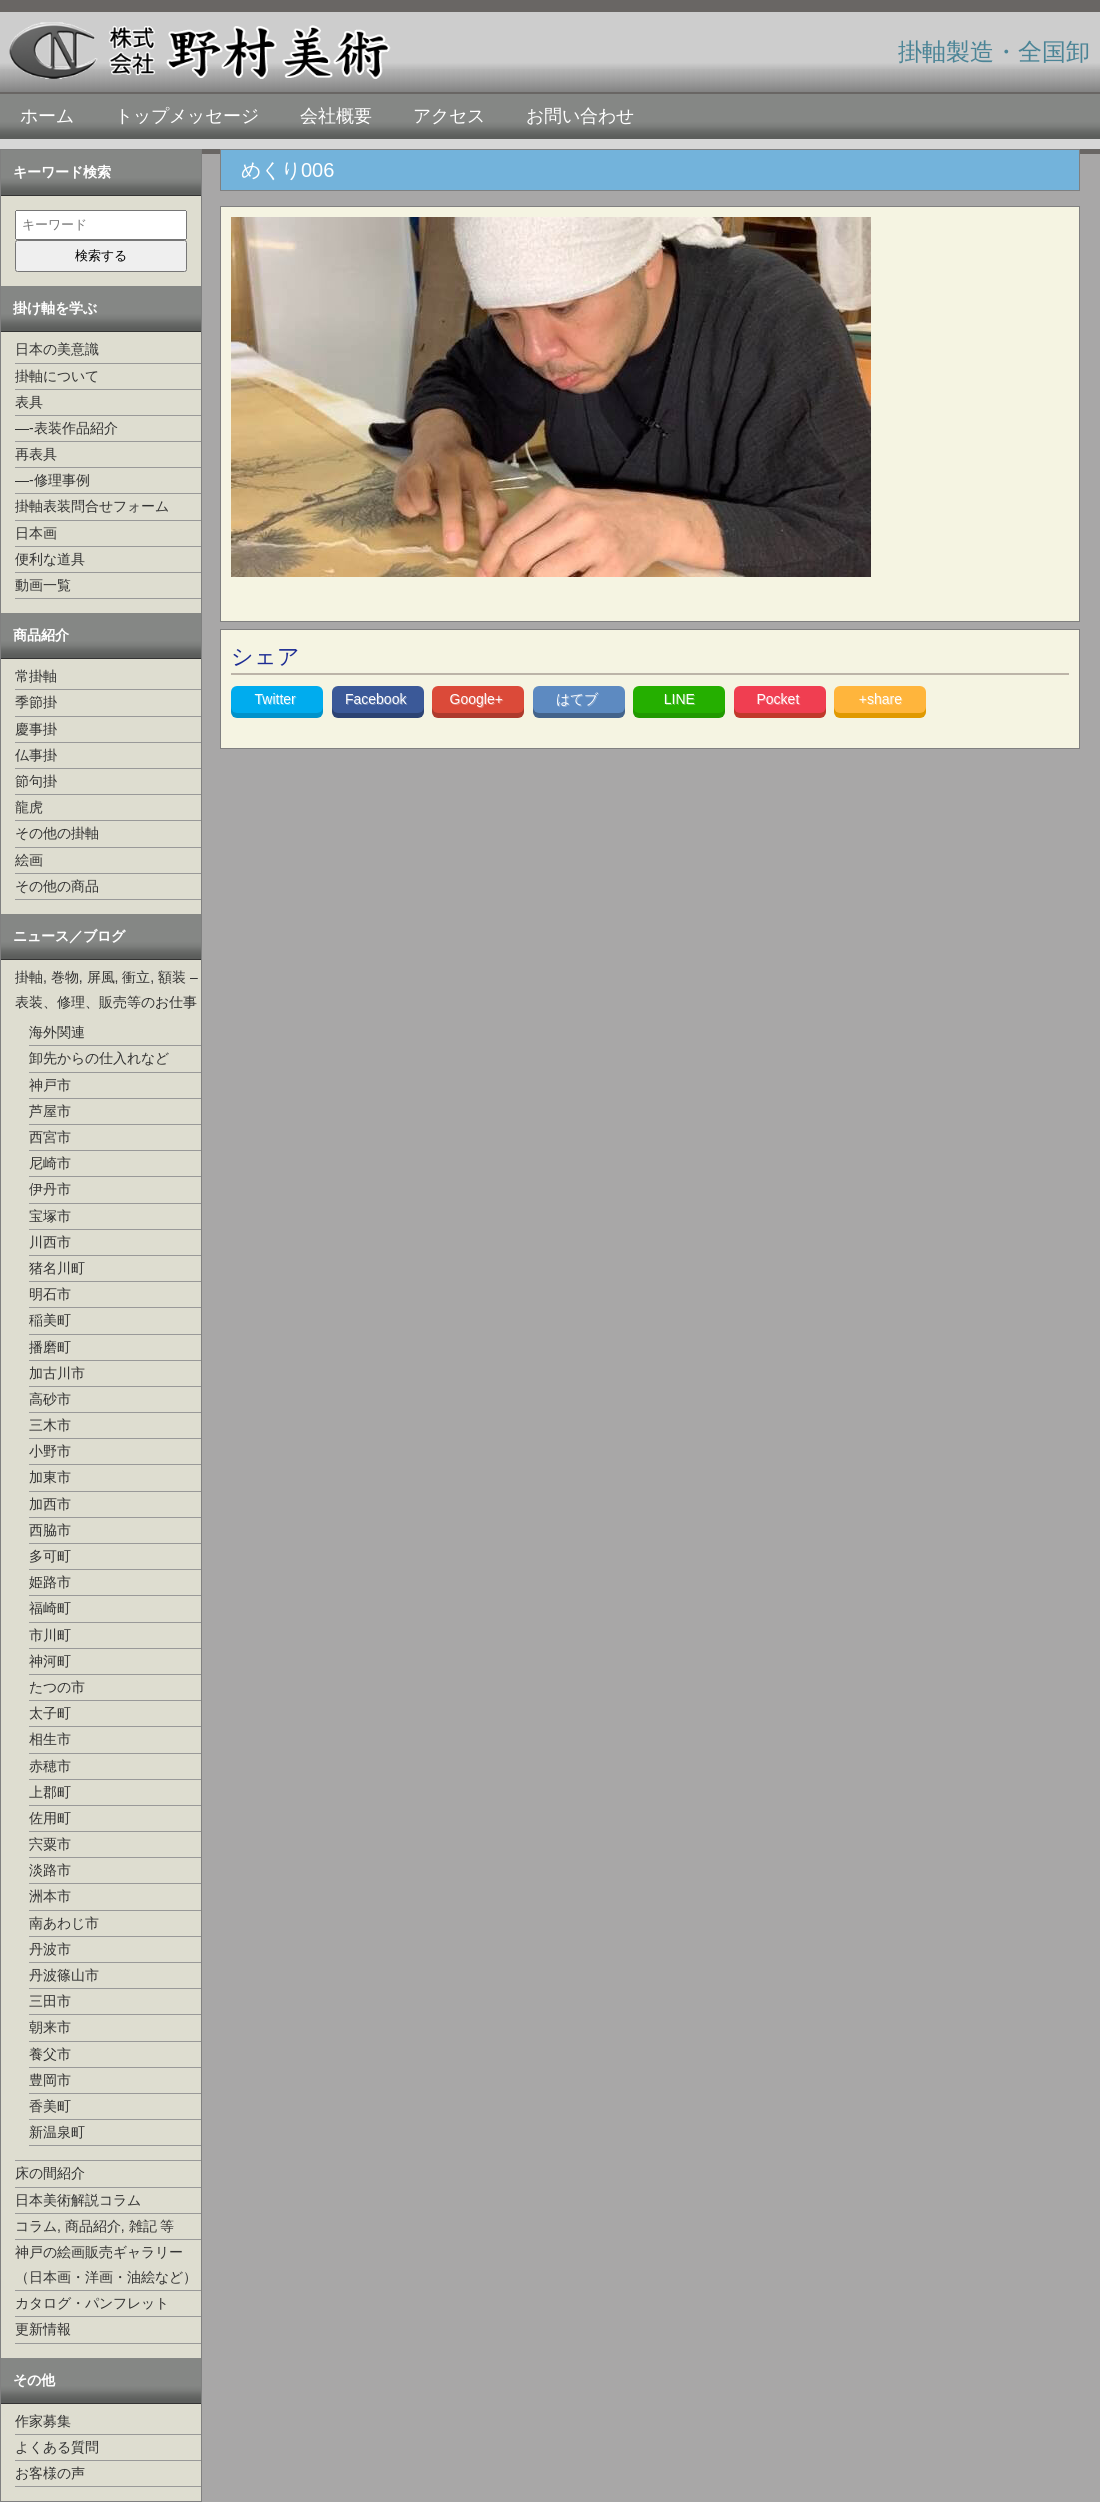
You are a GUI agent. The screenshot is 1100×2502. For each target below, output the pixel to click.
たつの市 (57, 1687)
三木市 (50, 1425)
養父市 (50, 2054)
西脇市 (50, 1530)
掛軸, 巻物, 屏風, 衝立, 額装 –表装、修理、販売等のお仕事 (106, 989)
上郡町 (50, 1792)
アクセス (449, 116)
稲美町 (50, 1320)
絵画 (29, 860)
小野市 (50, 1451)
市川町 (50, 1635)
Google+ (478, 699)
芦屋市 (50, 1111)
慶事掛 (36, 729)
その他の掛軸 (57, 833)
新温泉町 (57, 2132)
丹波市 (50, 1949)
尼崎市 (50, 1163)
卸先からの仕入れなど (99, 1058)
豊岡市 (50, 2080)
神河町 (50, 1661)
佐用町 (50, 1818)
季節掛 (36, 702)
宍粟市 (50, 1844)
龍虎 (29, 807)
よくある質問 (57, 2447)
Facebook (377, 699)
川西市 (50, 1242)
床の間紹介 (50, 2173)
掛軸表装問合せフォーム (92, 506)
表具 (29, 402)
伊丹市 (50, 1189)
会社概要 (336, 116)
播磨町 (50, 1347)
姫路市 (50, 1582)
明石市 (50, 1294)
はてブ (579, 699)
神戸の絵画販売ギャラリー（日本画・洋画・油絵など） (106, 2264)
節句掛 (36, 781)
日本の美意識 (57, 349)
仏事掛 (36, 755)
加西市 (50, 1504)
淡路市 (50, 1870)
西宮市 (50, 1137)
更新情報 (43, 2329)
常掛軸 (36, 676)
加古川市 (57, 1373)
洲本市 (50, 1896)
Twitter (277, 699)
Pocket (779, 699)
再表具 (36, 454)
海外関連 (57, 1032)
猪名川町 (57, 1268)
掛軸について (57, 376)
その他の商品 (57, 886)
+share (880, 699)
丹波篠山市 (64, 1975)
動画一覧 (43, 585)
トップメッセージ (187, 116)
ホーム (47, 116)
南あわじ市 (64, 1923)
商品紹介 (41, 635)
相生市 (50, 1739)
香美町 (50, 2106)
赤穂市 (50, 1766)
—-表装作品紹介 (66, 428)
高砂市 (50, 1399)
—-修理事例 (52, 480)
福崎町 (50, 1608)
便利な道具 (50, 559)
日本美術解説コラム (78, 2200)
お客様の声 (50, 2473)
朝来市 (50, 2027)
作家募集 (43, 2421)
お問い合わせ (580, 116)
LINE (679, 699)
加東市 (50, 1477)
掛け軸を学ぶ (55, 308)
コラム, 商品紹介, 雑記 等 (94, 2226)
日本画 (36, 533)
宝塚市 (50, 1216)
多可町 (50, 1556)
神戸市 (50, 1085)
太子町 (50, 1713)
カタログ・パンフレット (92, 2303)
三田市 (50, 2001)
